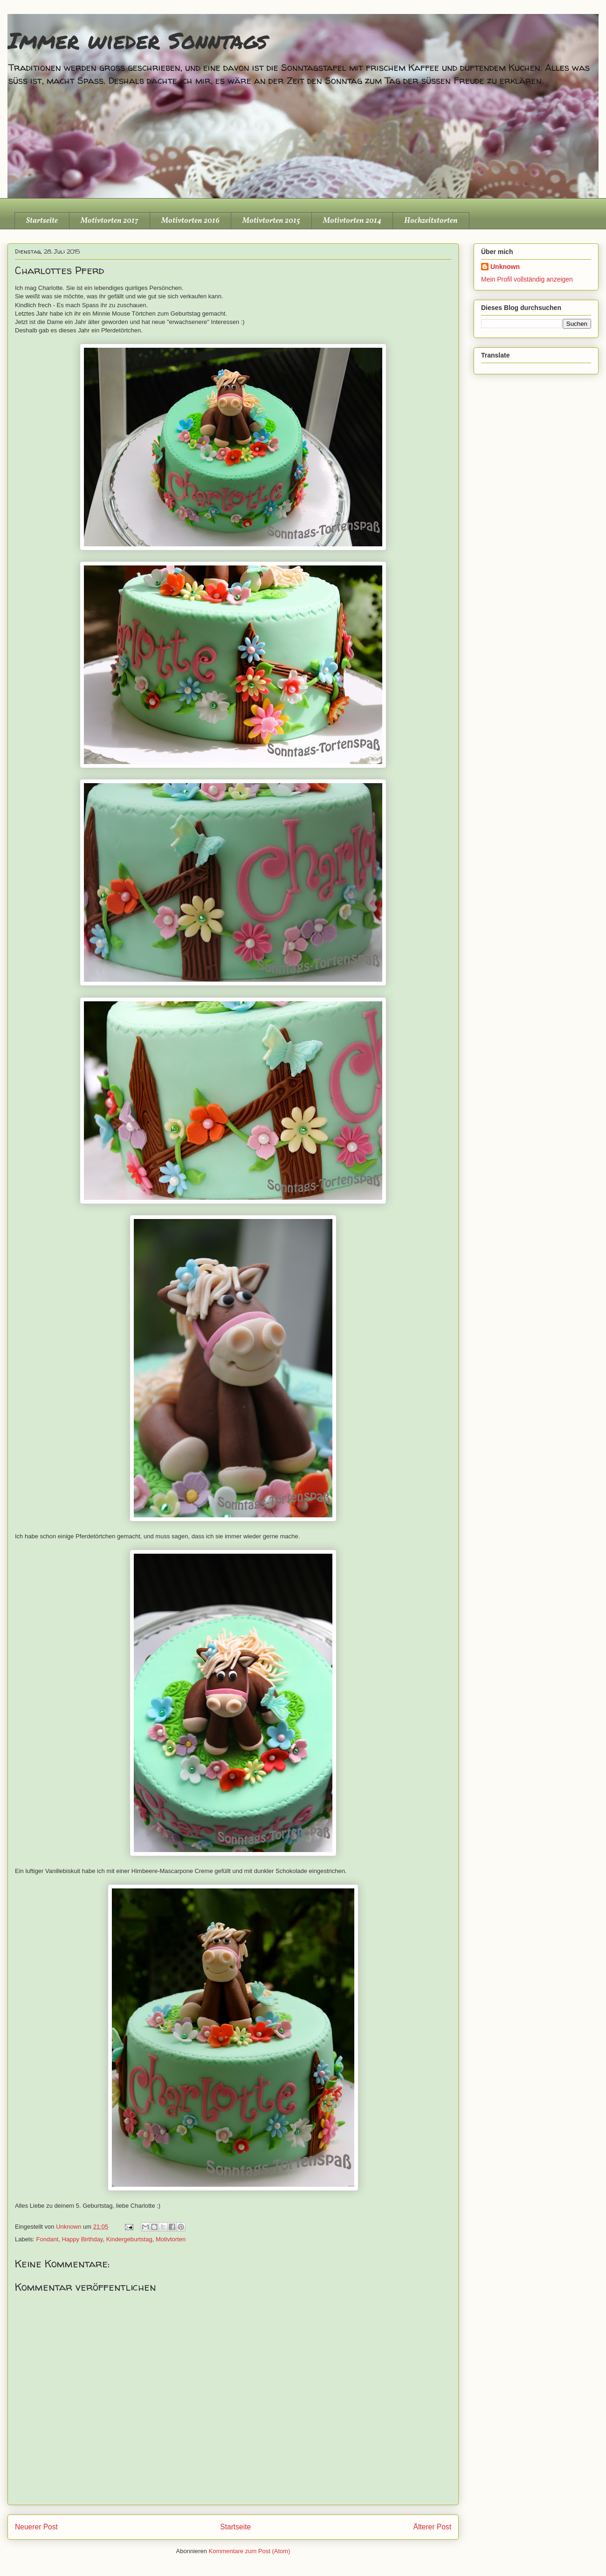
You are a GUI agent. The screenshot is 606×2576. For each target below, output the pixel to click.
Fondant (47, 2239)
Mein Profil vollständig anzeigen (527, 279)
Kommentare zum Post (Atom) (249, 2551)
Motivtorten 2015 (271, 221)
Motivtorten (171, 2239)
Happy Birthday (82, 2239)
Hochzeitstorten (431, 221)
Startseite (42, 221)
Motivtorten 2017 (109, 221)
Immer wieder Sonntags (137, 40)
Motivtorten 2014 (352, 221)
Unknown (505, 266)
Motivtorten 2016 (190, 221)
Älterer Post (432, 2527)
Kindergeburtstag (129, 2239)
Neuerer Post (36, 2527)
